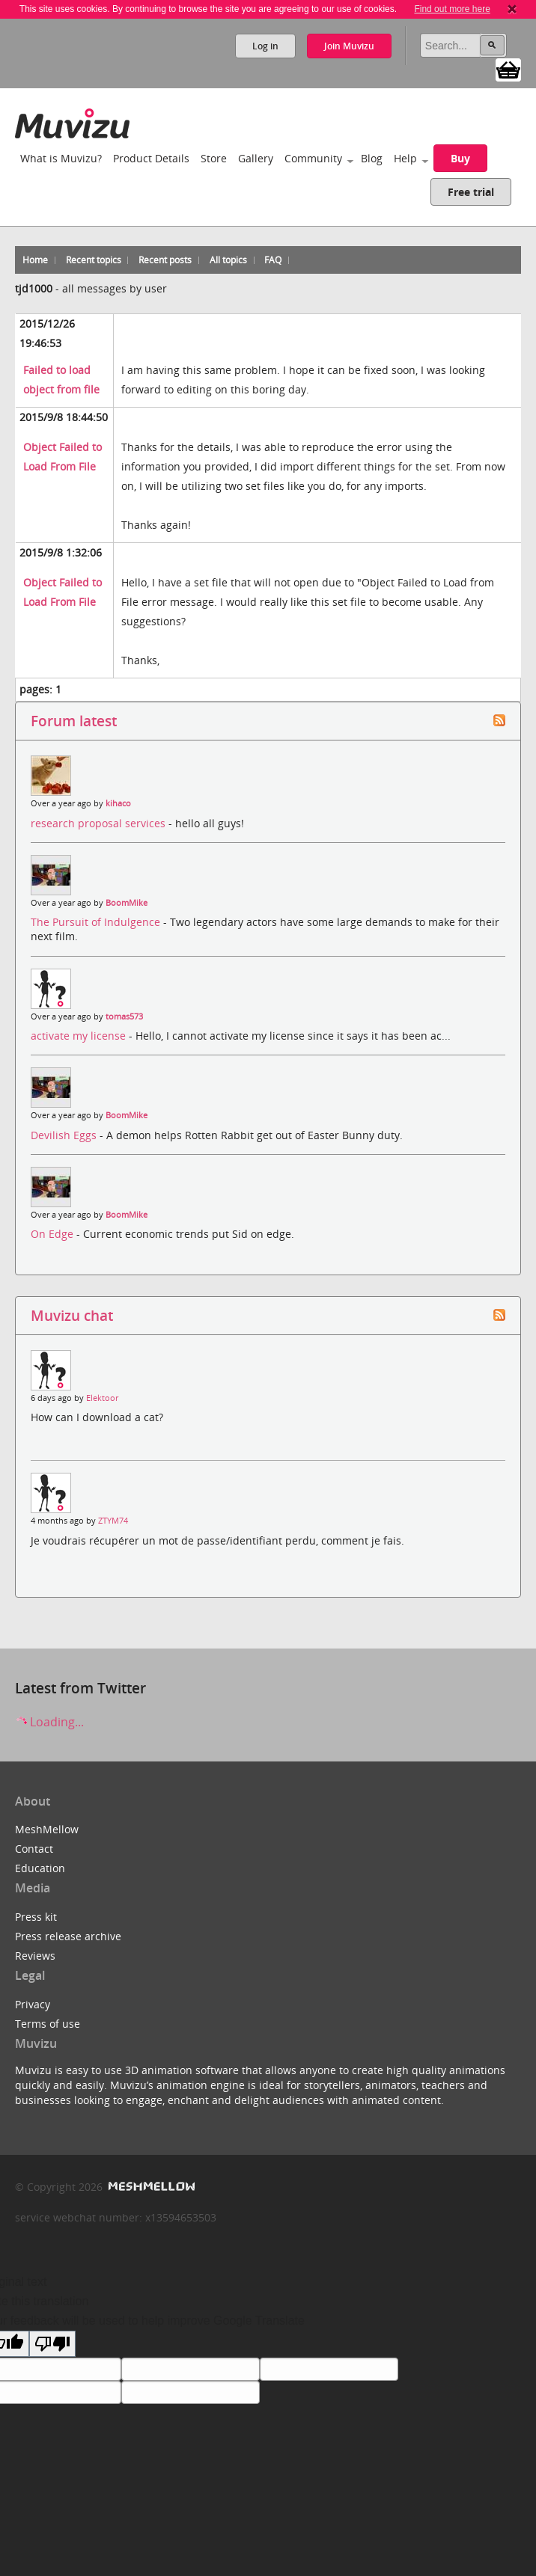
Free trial (471, 192)
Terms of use (47, 2024)
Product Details (151, 158)
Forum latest (74, 720)
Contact (34, 1848)
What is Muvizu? (61, 158)
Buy (460, 158)
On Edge (53, 1234)
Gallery (255, 158)
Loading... (49, 1722)
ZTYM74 (113, 1520)
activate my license (80, 1035)
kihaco (118, 803)
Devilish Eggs (65, 1135)
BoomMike (126, 903)
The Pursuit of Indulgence (97, 922)
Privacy (32, 2004)
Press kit (36, 1917)
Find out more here (452, 9)
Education (40, 1868)
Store (214, 158)
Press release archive (68, 1936)
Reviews (35, 1955)
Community (313, 158)
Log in (265, 46)
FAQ (272, 260)
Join (349, 46)
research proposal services (99, 823)
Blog (372, 158)
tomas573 (124, 1016)
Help (405, 158)
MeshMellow (47, 1829)
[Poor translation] (52, 2344)
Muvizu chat (72, 1315)
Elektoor (102, 1398)
